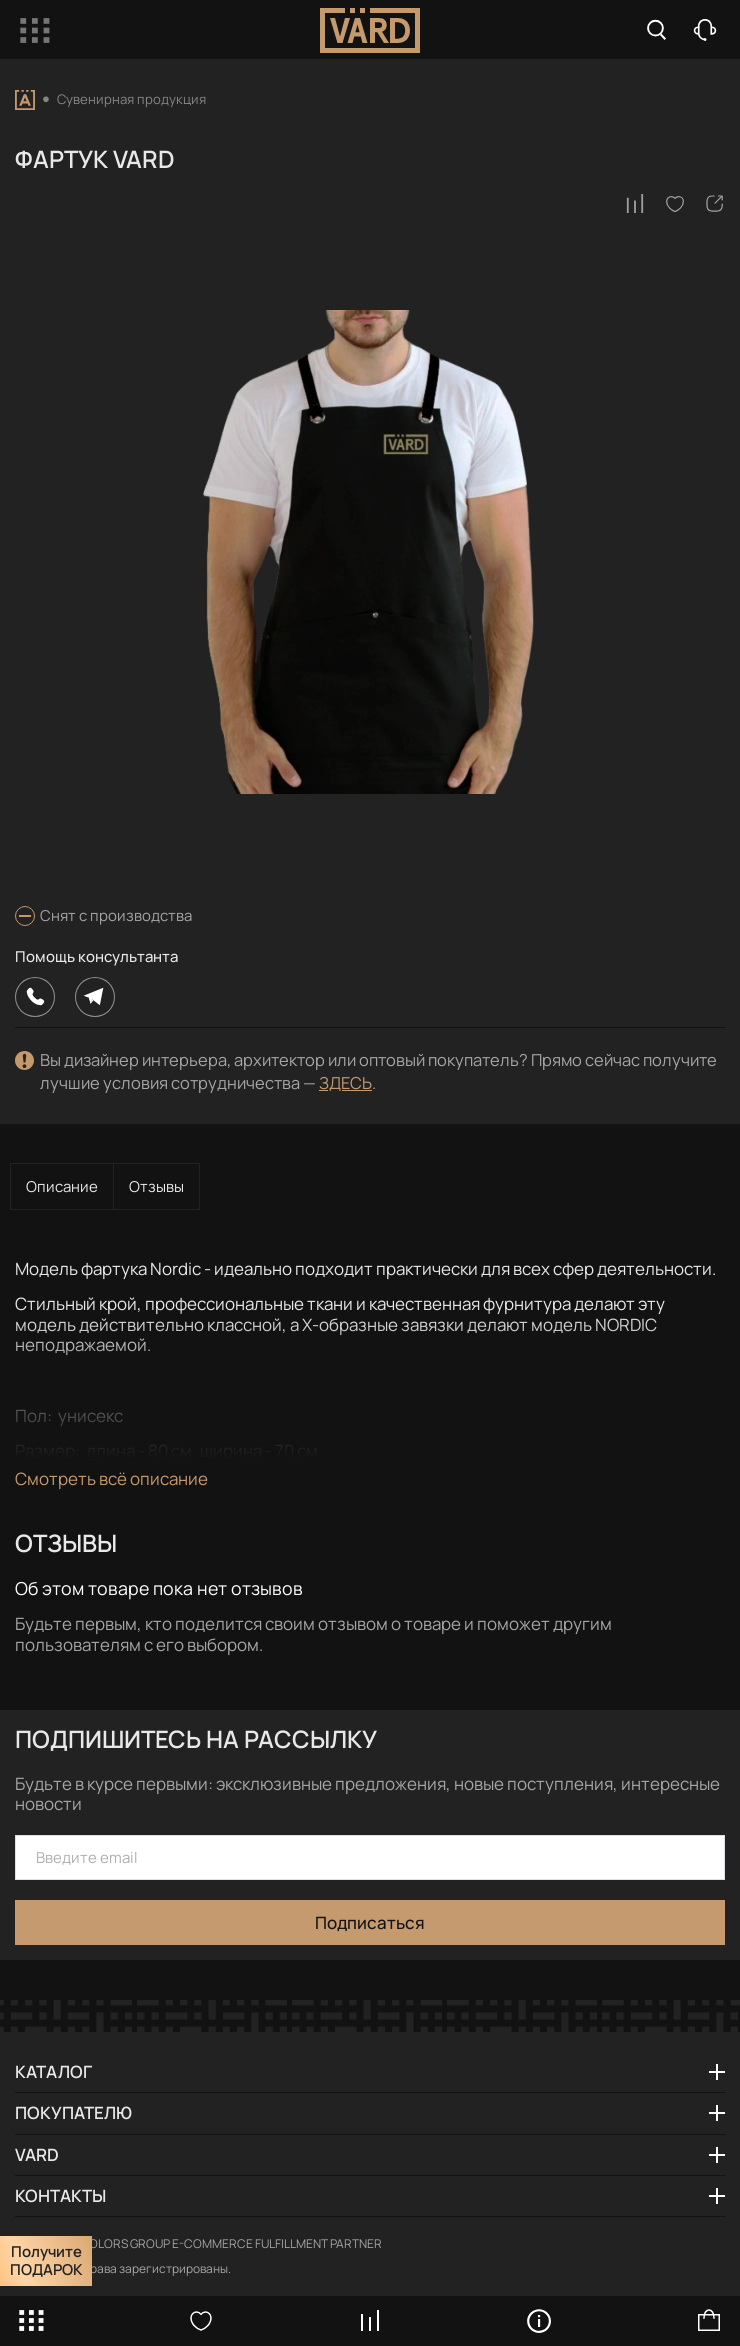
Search (657, 30)
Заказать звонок (705, 30)
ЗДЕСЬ (345, 1082)
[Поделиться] (715, 204)
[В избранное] (675, 204)
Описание (62, 1186)
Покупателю (73, 2112)
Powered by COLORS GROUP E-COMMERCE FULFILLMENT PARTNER (198, 2243)
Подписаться (370, 1922)
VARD (37, 2154)
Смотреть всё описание (111, 1479)
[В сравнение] (635, 204)
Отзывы (156, 1186)
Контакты (60, 2195)
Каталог (53, 2071)
